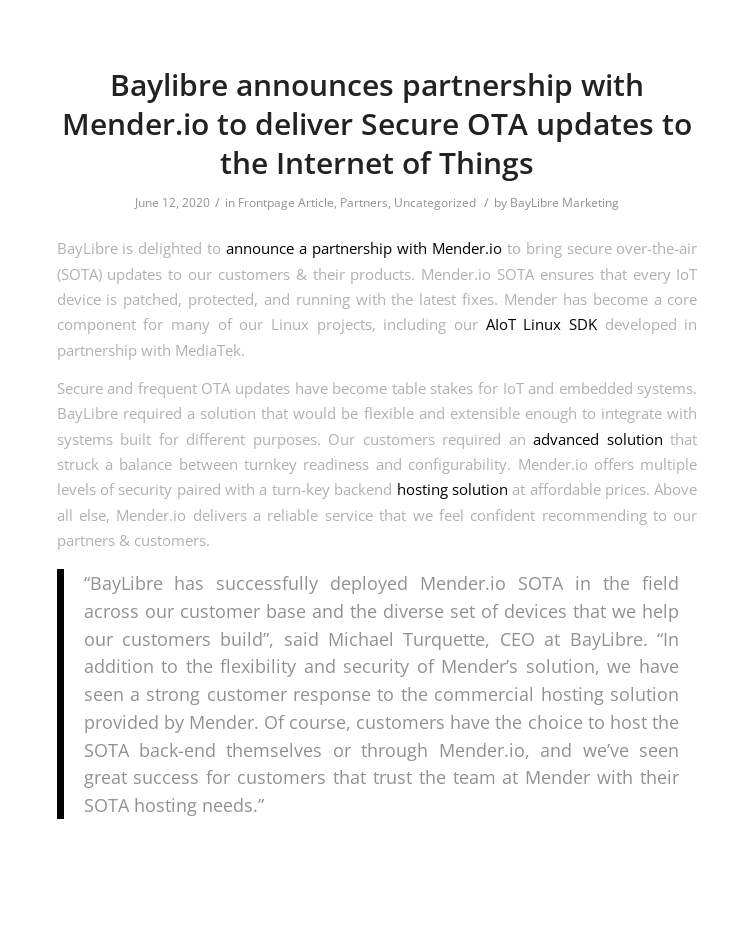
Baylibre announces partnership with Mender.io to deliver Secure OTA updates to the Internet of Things (377, 123)
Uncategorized (435, 202)
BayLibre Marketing (564, 202)
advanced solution (598, 439)
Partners (364, 202)
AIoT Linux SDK (541, 324)
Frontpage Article (286, 202)
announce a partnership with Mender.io (364, 248)
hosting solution (452, 489)
